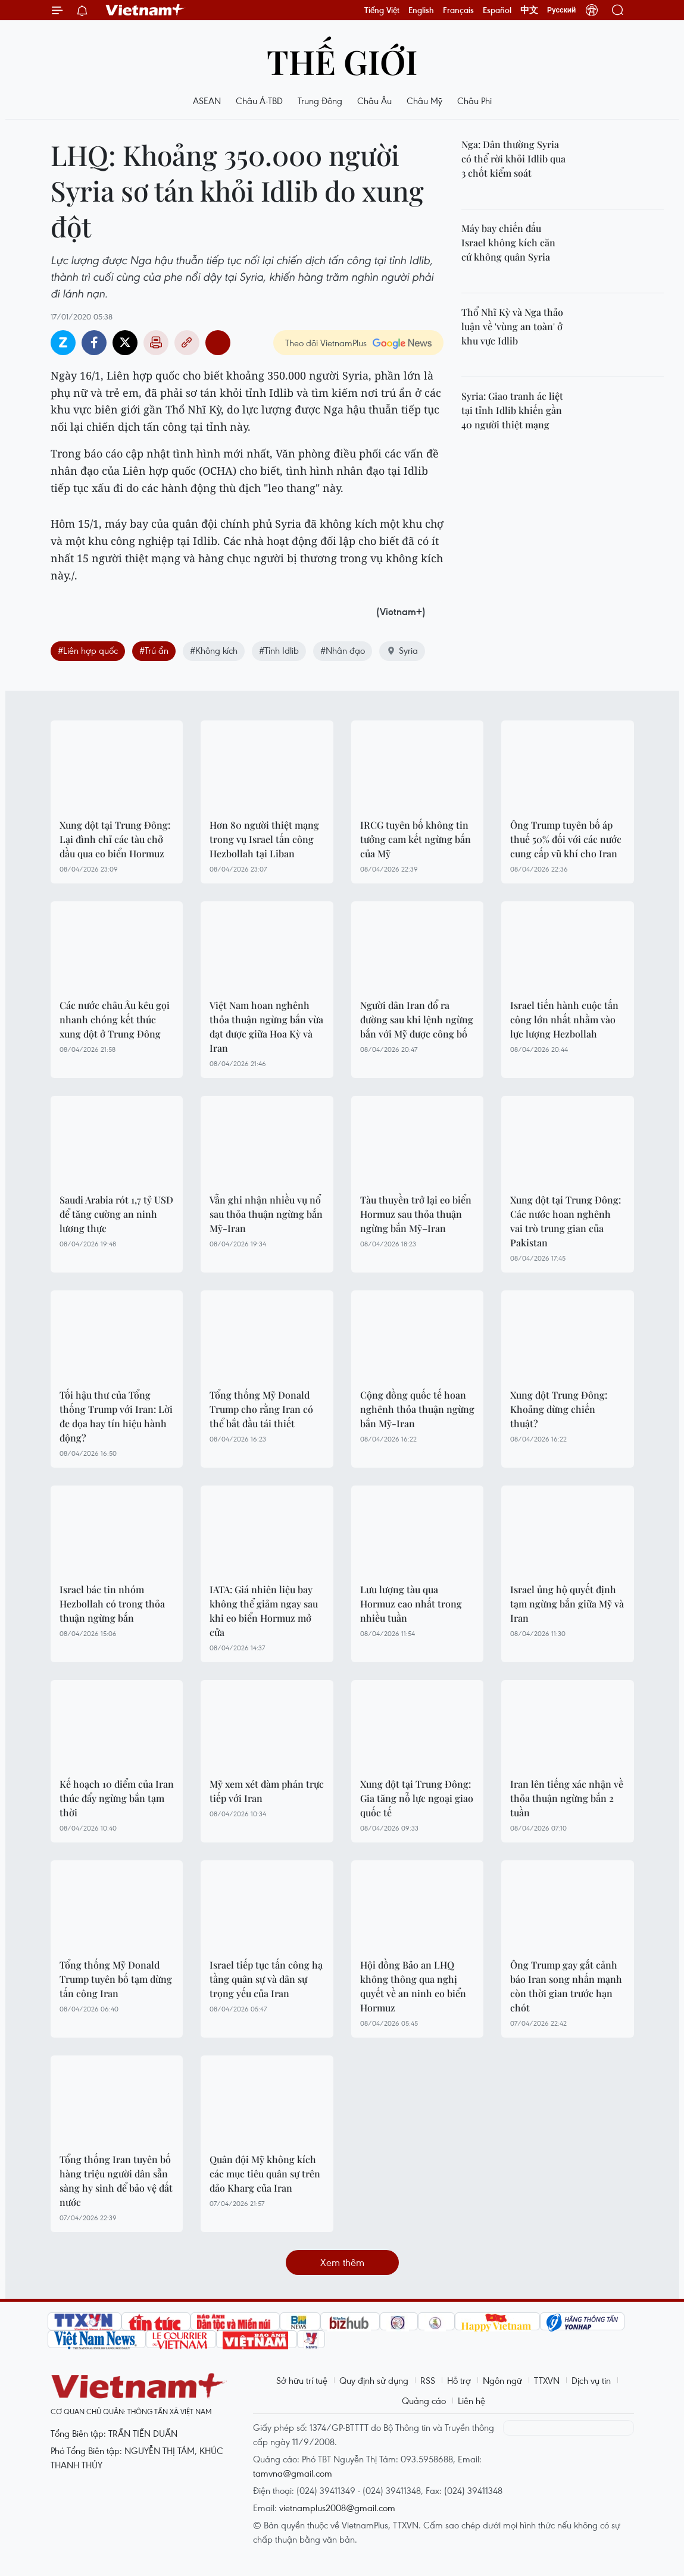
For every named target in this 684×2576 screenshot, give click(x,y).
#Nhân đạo (342, 650)
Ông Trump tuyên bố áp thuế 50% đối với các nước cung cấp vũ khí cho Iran (565, 839)
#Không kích (214, 650)
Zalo (63, 342)
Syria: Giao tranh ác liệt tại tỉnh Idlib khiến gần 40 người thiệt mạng (512, 410)
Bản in (155, 342)
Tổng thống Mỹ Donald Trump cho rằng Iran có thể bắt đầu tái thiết (261, 1409)
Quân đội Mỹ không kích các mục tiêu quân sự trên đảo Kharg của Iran (265, 2173)
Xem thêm (342, 2262)
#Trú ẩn (153, 650)
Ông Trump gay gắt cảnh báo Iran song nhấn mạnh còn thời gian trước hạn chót (566, 1986)
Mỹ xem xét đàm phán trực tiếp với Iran (267, 1791)
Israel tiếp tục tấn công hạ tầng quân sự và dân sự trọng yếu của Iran (266, 1979)
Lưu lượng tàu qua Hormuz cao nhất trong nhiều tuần (411, 1603)
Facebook (94, 342)
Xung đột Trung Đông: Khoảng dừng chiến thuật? (558, 1409)
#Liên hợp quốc (88, 650)
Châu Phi (474, 100)
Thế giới (342, 61)
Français (458, 10)
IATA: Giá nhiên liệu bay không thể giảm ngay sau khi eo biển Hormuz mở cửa (264, 1610)
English (421, 10)
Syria (402, 650)
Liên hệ (471, 2400)
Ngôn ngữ (502, 2380)
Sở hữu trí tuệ (301, 2380)
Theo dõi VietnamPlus (326, 343)
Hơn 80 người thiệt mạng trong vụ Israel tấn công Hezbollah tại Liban (264, 839)
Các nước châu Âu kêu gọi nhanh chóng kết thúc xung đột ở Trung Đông (115, 1019)
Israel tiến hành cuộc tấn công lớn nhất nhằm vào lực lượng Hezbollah (564, 1019)
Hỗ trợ (459, 2380)
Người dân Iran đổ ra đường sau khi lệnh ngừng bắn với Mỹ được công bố (416, 1019)
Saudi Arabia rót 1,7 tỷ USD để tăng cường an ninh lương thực (116, 1213)
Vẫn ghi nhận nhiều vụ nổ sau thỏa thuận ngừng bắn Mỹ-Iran (266, 1213)
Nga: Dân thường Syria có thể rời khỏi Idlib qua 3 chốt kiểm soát (513, 158)
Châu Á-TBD (259, 100)
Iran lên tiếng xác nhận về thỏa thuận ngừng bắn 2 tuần (566, 1798)
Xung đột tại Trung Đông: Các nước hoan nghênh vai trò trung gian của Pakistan (565, 1221)
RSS (427, 2380)
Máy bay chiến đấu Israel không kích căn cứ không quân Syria (508, 242)
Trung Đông (320, 100)
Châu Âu (374, 100)
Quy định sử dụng (373, 2380)
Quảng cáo (424, 2400)
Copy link (186, 342)
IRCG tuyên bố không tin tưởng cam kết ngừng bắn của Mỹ (415, 839)
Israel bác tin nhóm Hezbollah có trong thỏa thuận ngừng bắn (112, 1603)
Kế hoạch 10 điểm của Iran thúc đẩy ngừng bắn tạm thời (117, 1798)
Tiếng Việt (381, 10)
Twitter (125, 342)
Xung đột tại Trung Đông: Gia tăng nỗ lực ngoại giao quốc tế (416, 1798)
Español (497, 10)
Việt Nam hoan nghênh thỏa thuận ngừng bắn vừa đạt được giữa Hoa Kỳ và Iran (266, 1026)
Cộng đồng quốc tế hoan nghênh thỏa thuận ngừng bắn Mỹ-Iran (417, 1409)
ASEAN (207, 100)
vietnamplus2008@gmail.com (337, 2508)
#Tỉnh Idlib (279, 650)
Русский (561, 10)
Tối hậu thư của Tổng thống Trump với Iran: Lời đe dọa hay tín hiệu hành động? (116, 1416)
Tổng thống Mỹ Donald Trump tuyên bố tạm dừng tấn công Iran (116, 1979)
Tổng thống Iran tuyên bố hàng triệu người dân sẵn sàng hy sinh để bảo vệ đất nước (116, 2180)
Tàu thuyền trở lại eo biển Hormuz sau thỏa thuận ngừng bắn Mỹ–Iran (415, 1213)
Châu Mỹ (424, 100)
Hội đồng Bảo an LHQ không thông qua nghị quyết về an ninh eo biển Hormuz (413, 1986)
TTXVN (547, 2380)
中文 (529, 10)
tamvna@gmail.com (292, 2473)
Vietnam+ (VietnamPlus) (145, 10)
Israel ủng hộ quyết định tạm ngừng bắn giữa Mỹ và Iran (567, 1603)
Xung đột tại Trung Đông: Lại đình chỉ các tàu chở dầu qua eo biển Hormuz (115, 839)
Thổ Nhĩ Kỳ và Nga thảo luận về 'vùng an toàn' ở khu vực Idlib (512, 326)
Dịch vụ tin (591, 2380)
